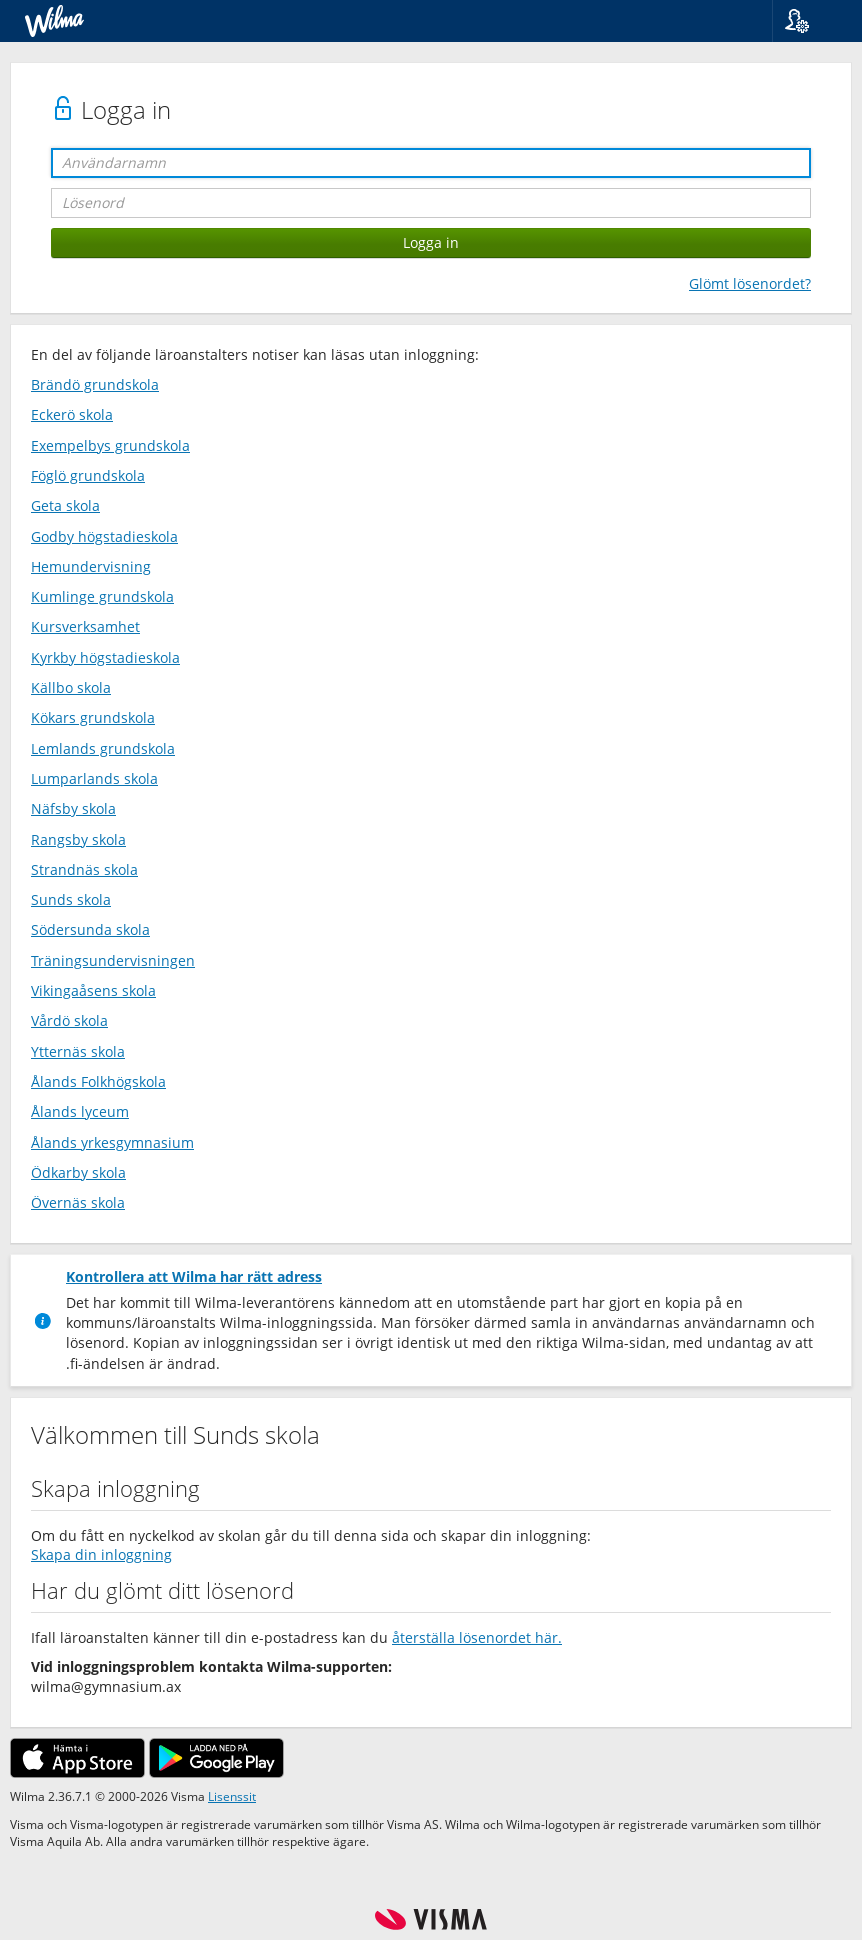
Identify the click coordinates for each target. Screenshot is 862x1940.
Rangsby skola (78, 839)
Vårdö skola (69, 1020)
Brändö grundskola (95, 384)
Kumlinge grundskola (102, 596)
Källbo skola (71, 687)
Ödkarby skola (78, 1172)
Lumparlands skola (94, 778)
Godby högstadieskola (104, 536)
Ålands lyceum (80, 1111)
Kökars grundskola (93, 717)
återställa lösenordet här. (477, 1637)
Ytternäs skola (78, 1051)
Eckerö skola (72, 414)
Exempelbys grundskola (110, 445)
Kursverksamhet (85, 626)
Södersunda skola (90, 929)
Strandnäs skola (84, 869)
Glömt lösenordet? (750, 283)
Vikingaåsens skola (93, 990)
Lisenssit (232, 1796)
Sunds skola (71, 899)
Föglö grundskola (88, 475)
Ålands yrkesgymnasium (112, 1142)
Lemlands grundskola (103, 748)
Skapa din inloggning (101, 1554)
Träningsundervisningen (113, 960)
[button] (809, 21)
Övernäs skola (78, 1202)
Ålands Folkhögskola (98, 1081)
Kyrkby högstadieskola (105, 657)
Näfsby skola (73, 808)
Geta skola (65, 505)
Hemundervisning (91, 566)
